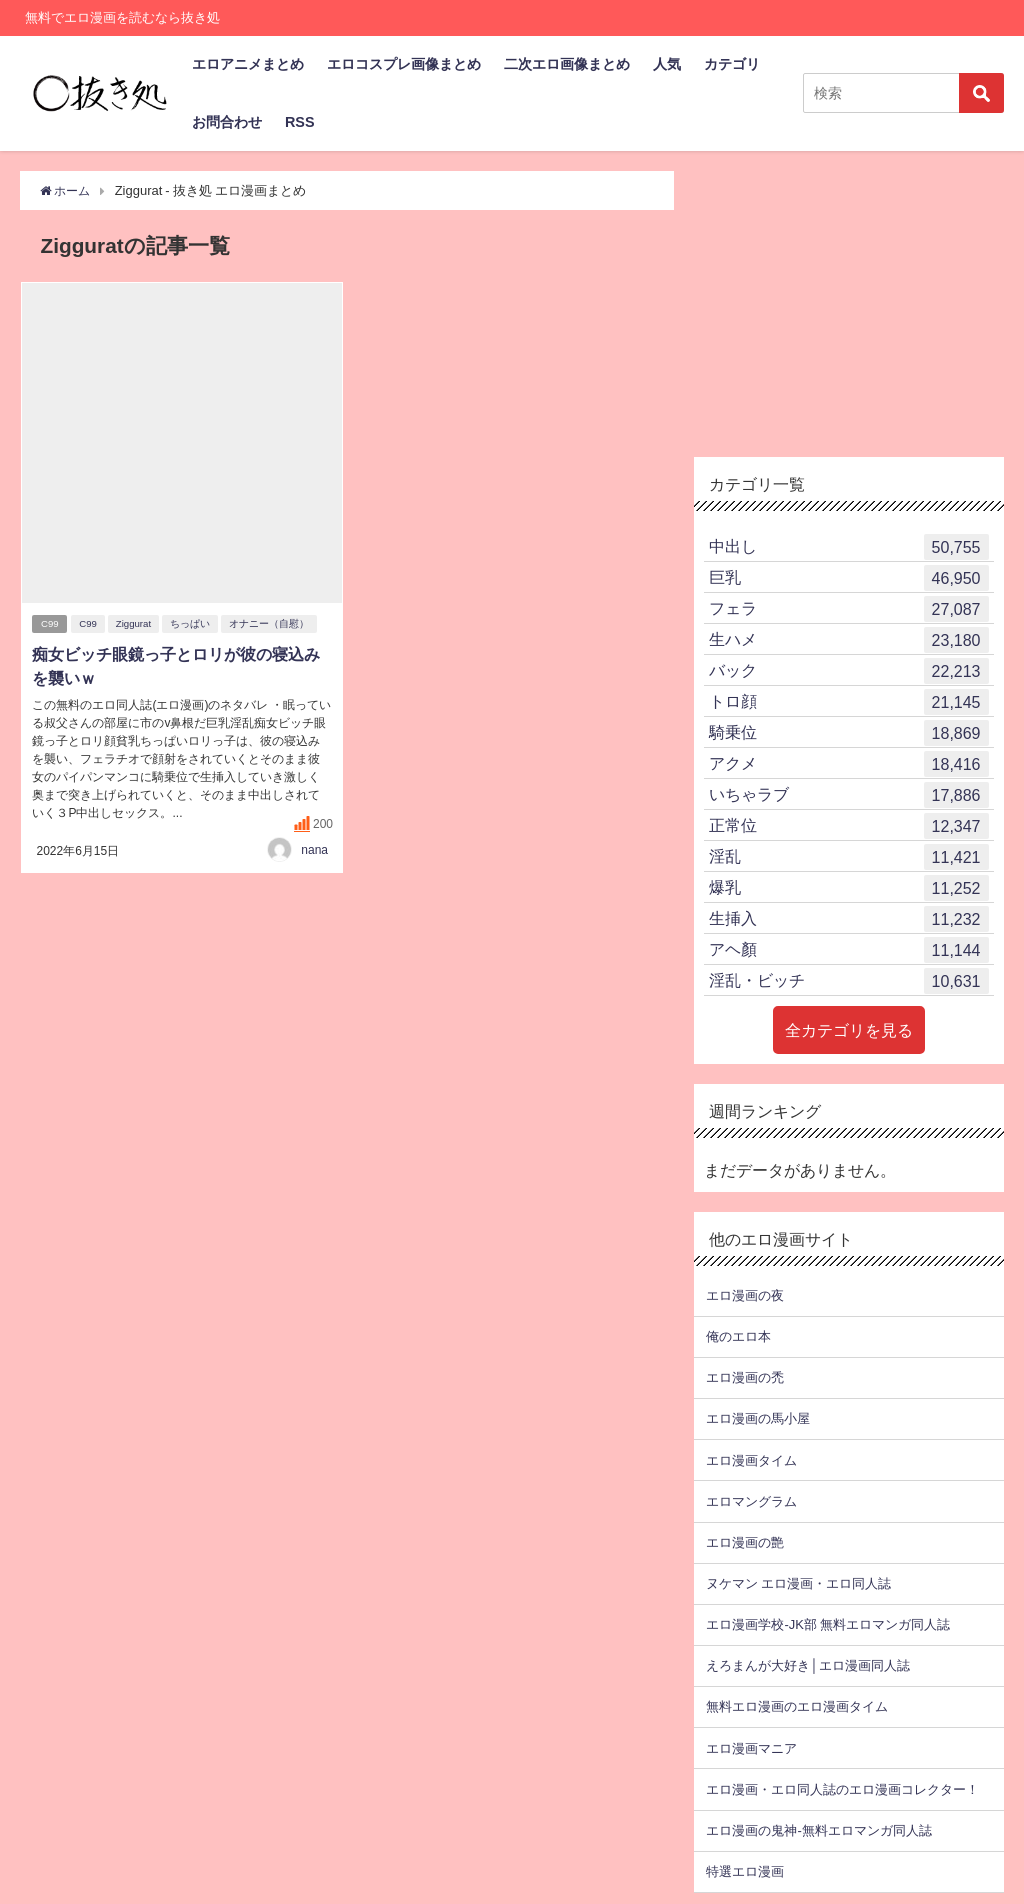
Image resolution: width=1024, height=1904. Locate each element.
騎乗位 (849, 733)
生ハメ (849, 640)
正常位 (849, 826)
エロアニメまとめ (248, 64)
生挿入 (849, 919)
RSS (300, 122)
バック (849, 671)
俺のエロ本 (738, 1336)
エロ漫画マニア (751, 1748)
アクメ (849, 764)
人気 (667, 64)
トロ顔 (849, 702)
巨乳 (849, 578)
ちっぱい (192, 624)
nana (314, 849)
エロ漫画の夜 (745, 1295)
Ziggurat (135, 624)
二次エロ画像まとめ (567, 64)
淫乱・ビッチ (849, 981)
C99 (50, 624)
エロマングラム (751, 1501)
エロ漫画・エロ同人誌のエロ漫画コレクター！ (842, 1789)
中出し (849, 547)
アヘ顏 (849, 950)
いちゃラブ (849, 795)
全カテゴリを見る (849, 1030)
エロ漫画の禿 (745, 1377)
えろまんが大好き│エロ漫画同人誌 (807, 1665)
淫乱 (849, 857)
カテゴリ (732, 64)
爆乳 (849, 888)
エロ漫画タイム (751, 1460)
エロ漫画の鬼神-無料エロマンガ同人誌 (818, 1830)
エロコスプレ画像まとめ (404, 64)
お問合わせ (227, 122)
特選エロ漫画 (745, 1871)
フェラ (849, 609)
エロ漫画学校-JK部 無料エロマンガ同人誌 (827, 1624)
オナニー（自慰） (271, 624)
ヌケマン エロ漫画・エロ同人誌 (798, 1583)
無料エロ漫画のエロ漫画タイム (797, 1706)
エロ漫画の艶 (745, 1542)
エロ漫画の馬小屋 (758, 1418)
